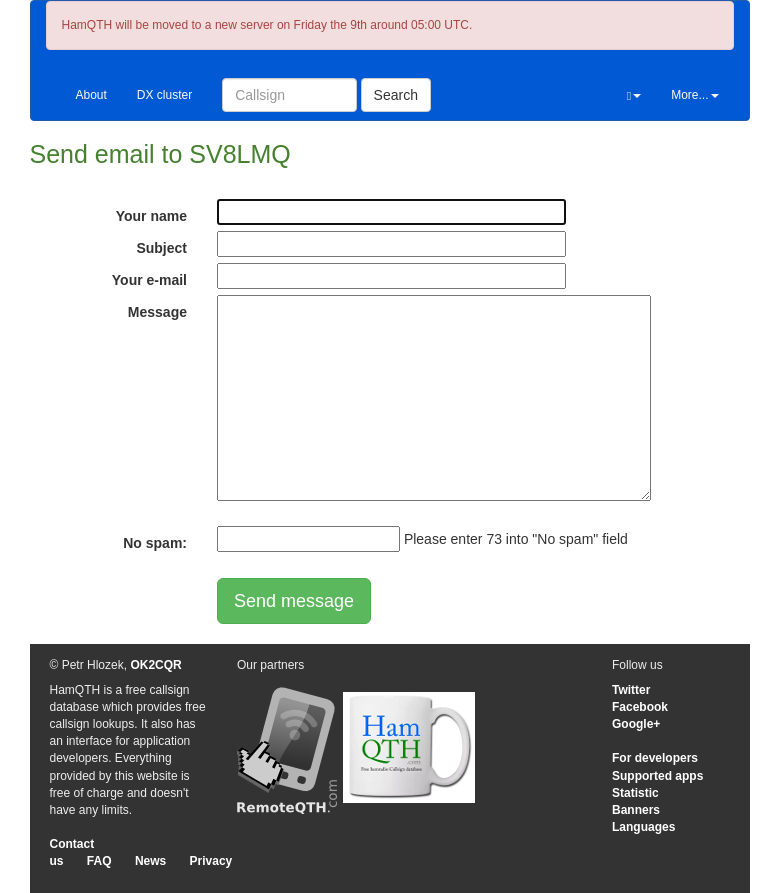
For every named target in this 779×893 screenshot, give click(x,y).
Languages (643, 827)
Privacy (211, 861)
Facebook (640, 707)
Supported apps (657, 776)
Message (157, 312)
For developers (655, 758)
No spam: (155, 543)
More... (694, 95)
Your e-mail (149, 280)
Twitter (631, 690)
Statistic (635, 793)
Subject (161, 248)
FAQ (99, 861)
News (150, 861)
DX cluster (164, 95)
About (91, 95)
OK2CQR (155, 665)
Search (396, 95)
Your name (151, 216)
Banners (636, 810)
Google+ (636, 724)
